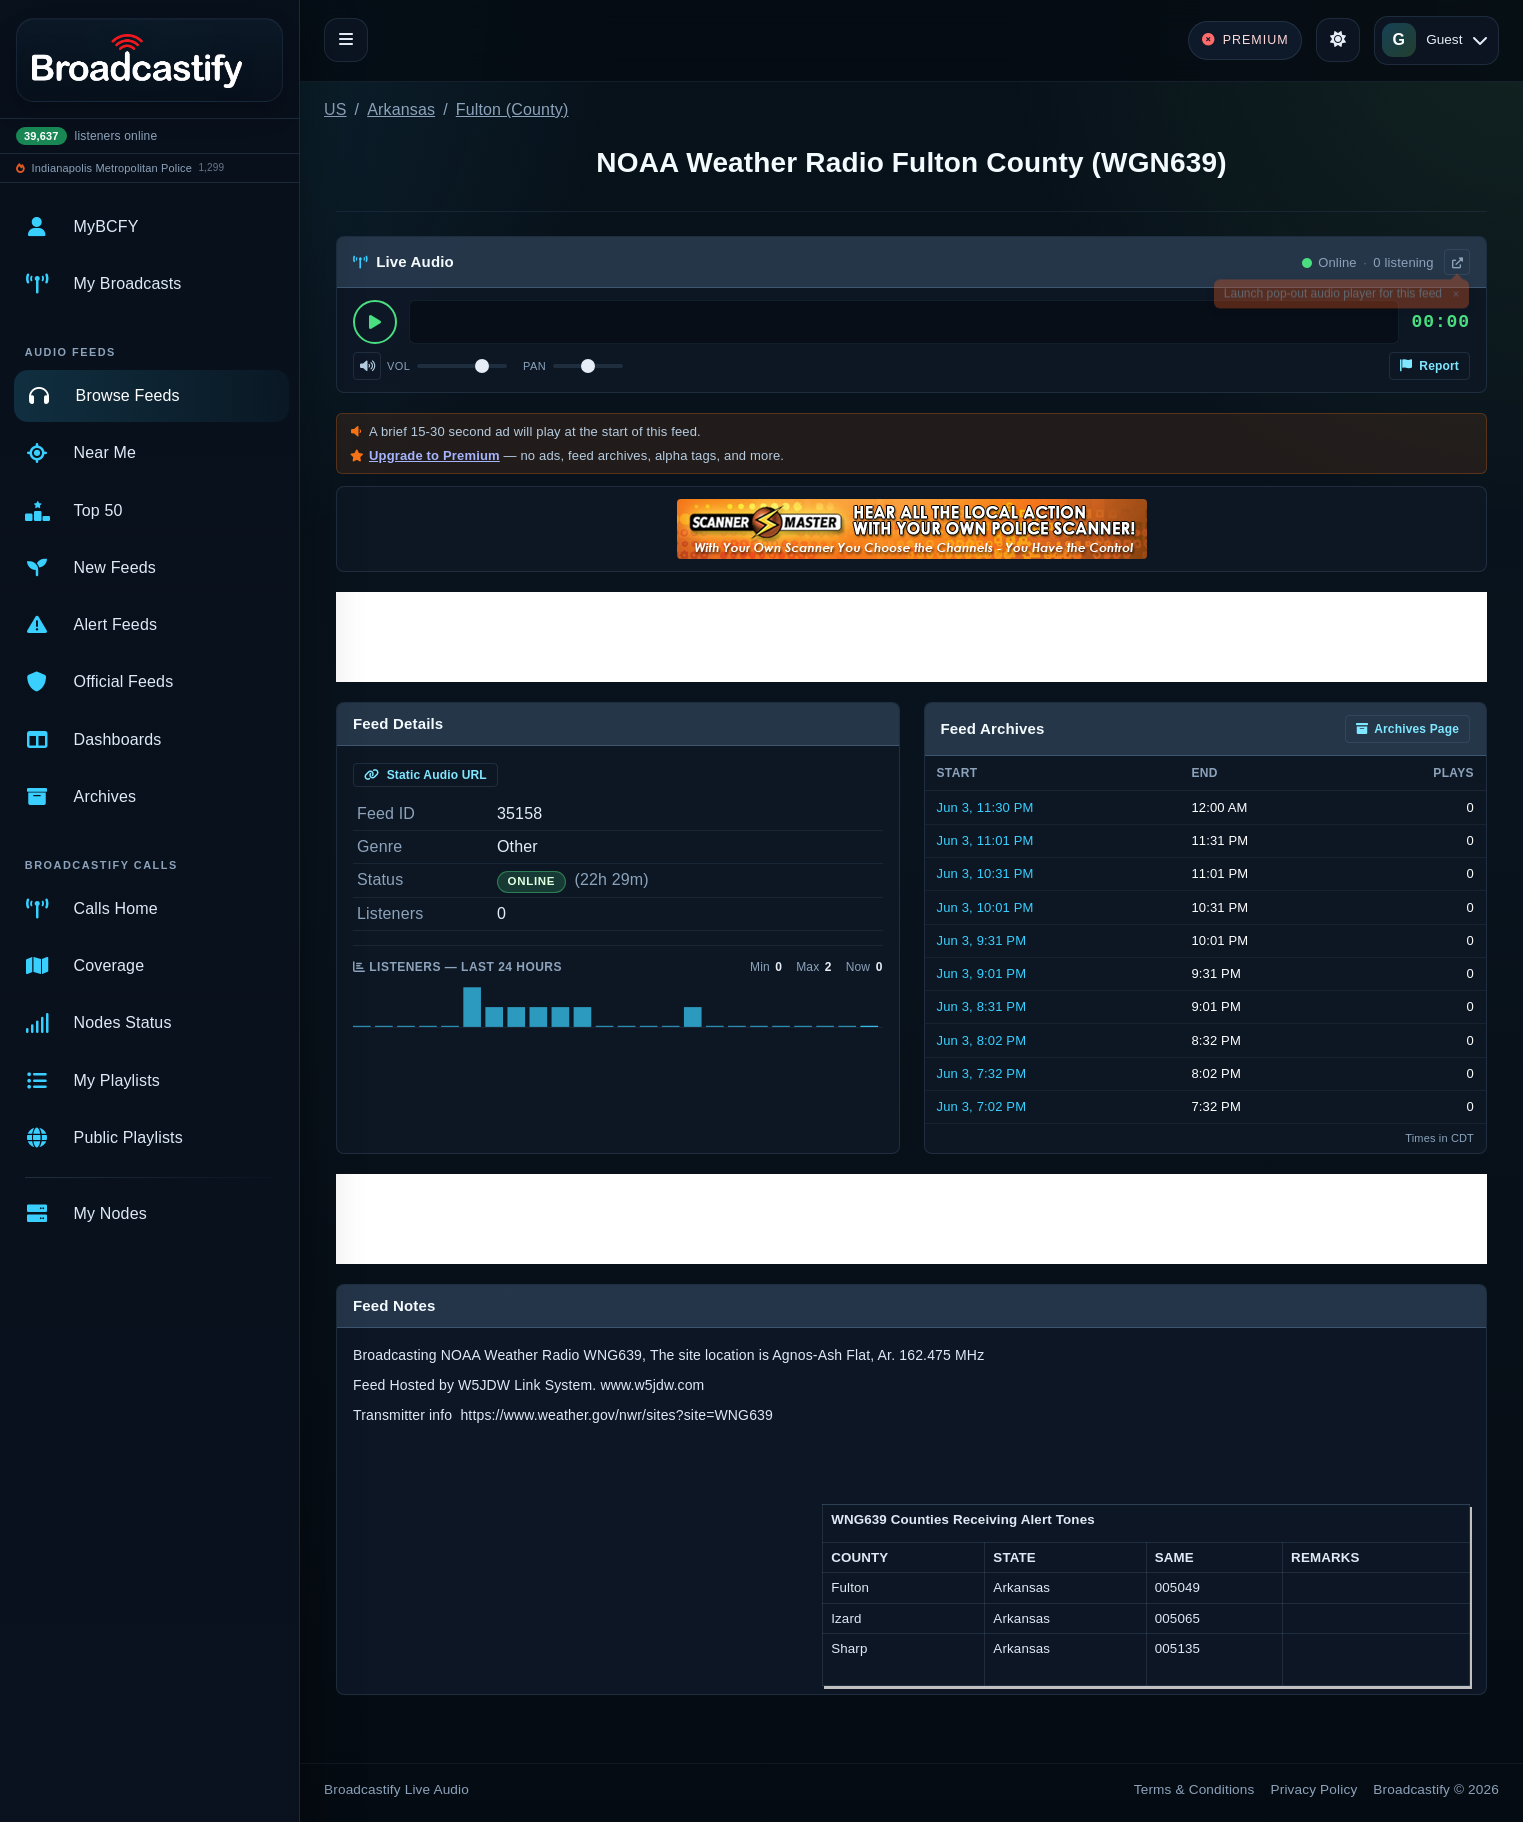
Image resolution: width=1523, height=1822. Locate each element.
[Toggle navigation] (346, 40)
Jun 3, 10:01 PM (985, 907)
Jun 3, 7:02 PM (982, 1106)
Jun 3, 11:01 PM (985, 840)
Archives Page (1407, 729)
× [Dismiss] (1455, 297)
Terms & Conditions (1194, 1789)
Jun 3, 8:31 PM (982, 1006)
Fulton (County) (512, 109)
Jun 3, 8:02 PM (982, 1040)
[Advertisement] (911, 637)
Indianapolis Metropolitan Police (112, 168)
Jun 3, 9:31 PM (982, 940)
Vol (398, 366)
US (335, 109)
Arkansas (401, 109)
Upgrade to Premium (434, 455)
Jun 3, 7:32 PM (982, 1073)
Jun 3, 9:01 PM (982, 973)
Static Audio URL (425, 775)
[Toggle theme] (1338, 40)
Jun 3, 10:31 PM (985, 873)
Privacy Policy (1314, 1789)
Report (1429, 366)
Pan (534, 366)
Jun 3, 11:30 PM (985, 807)
